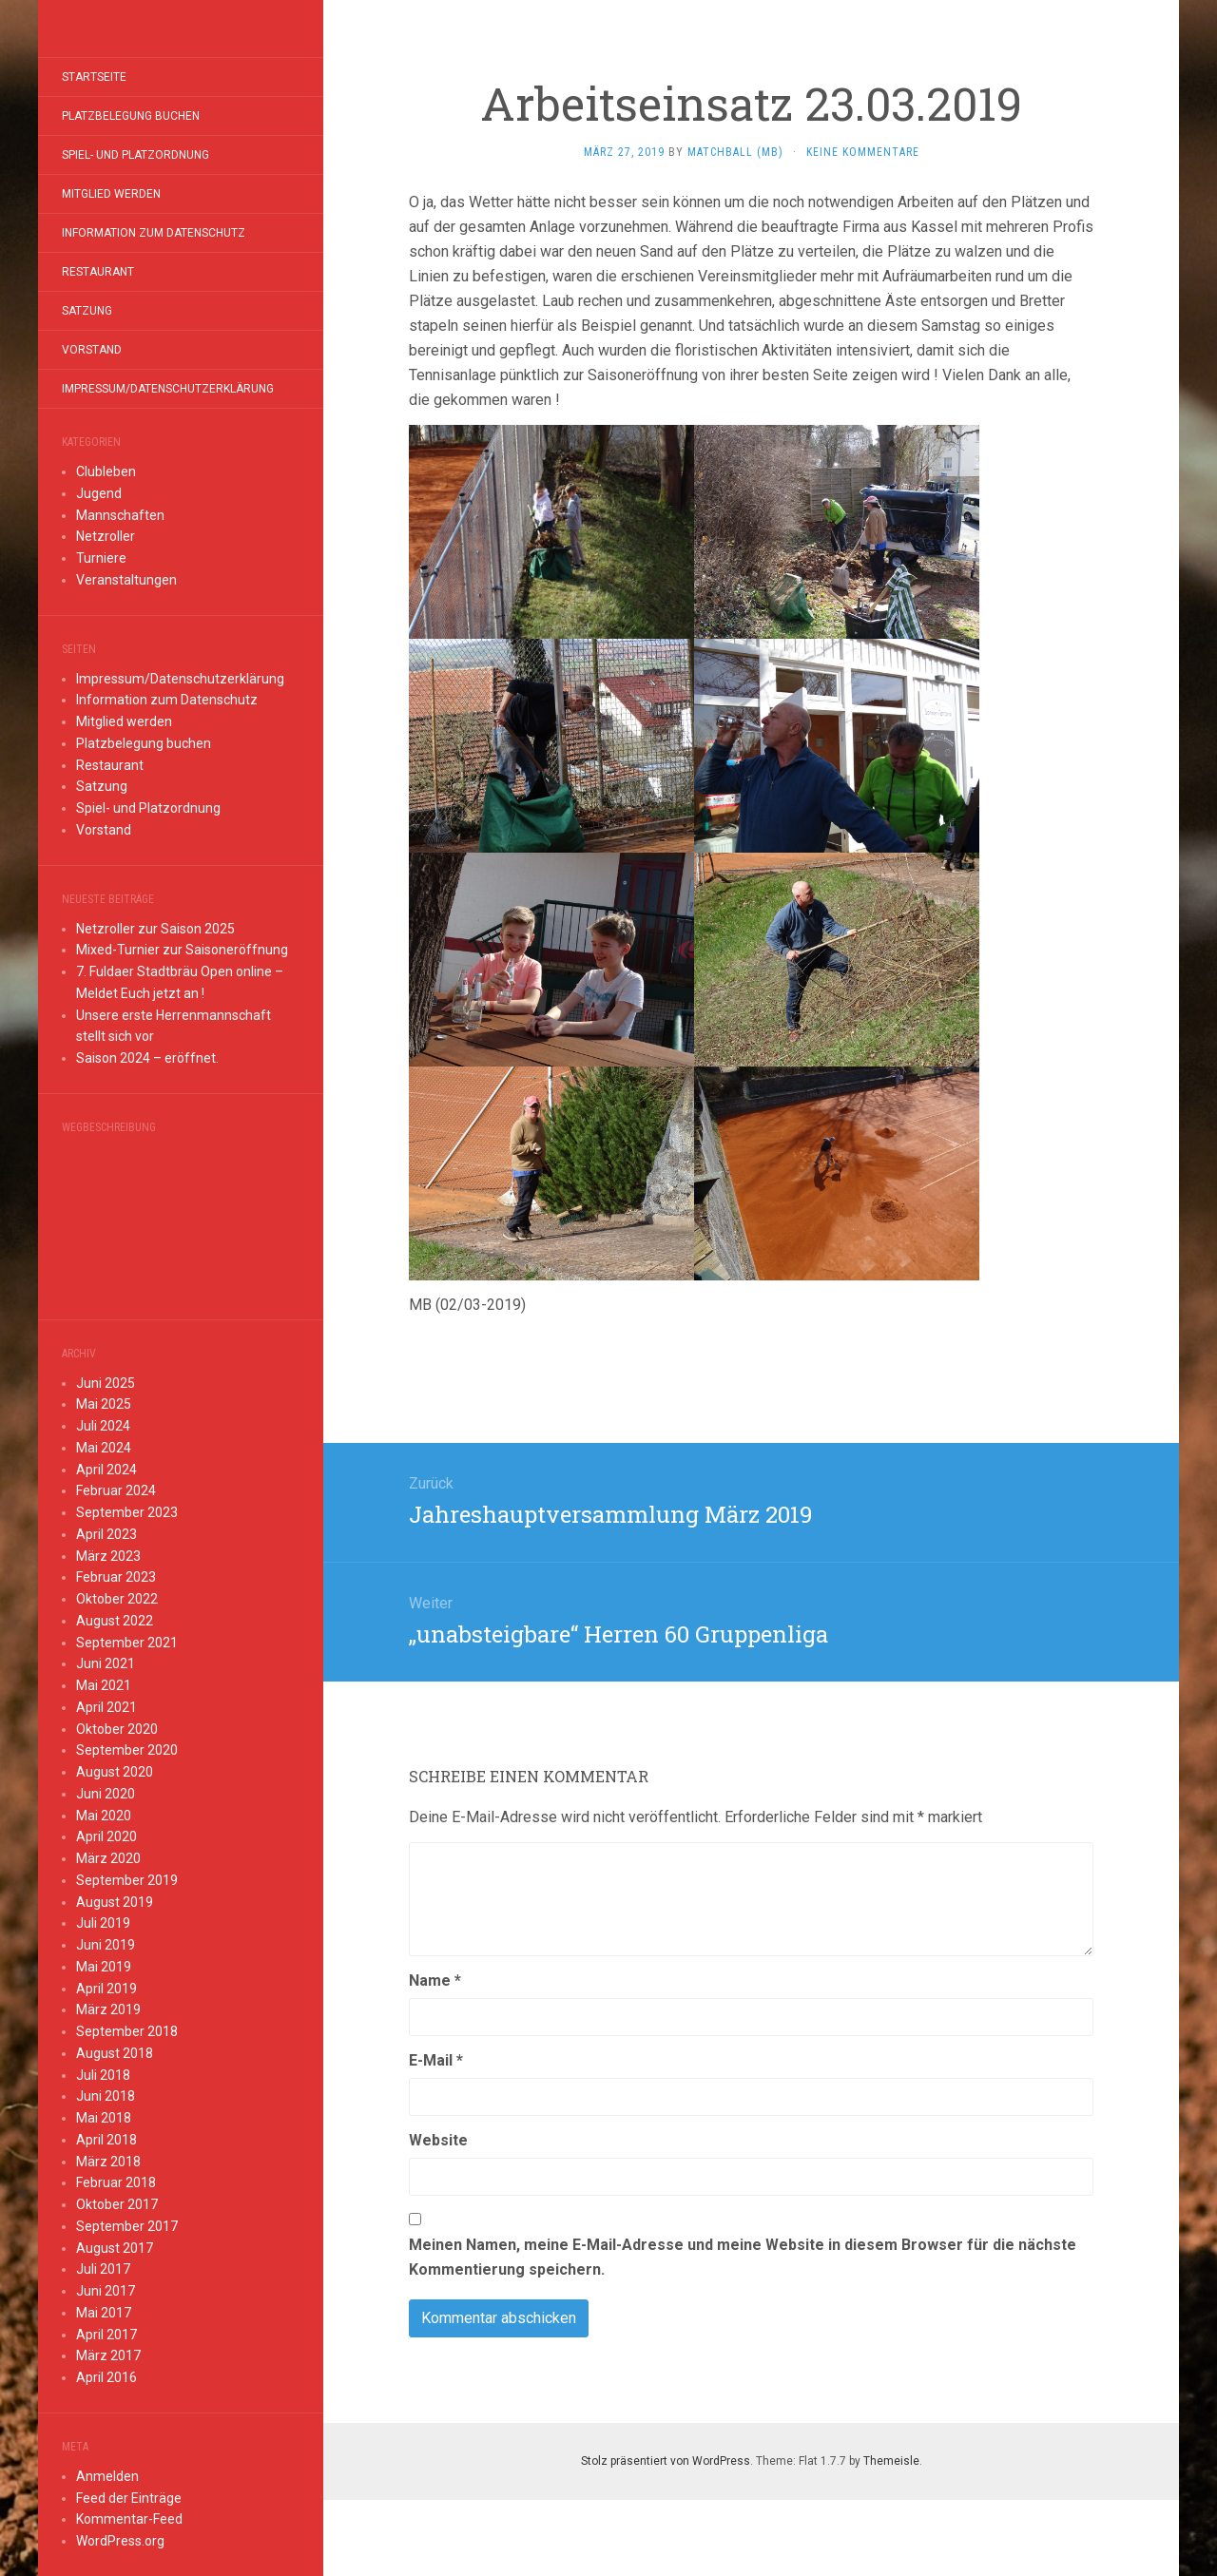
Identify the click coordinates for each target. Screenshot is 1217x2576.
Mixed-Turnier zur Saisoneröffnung (182, 949)
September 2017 (127, 2226)
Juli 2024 (103, 1425)
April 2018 (106, 2139)
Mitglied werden (111, 194)
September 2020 (127, 1750)
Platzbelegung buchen (131, 116)
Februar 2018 (116, 2182)
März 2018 (108, 2161)
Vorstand (92, 349)
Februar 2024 (116, 1490)
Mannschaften (120, 515)
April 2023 (106, 1534)
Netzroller (105, 536)
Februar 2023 (116, 1577)
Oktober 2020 (117, 1729)
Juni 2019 (105, 1944)
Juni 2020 (105, 1793)
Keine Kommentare (862, 152)
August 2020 (114, 1771)
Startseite (94, 77)
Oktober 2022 (117, 1598)
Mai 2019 (103, 1966)
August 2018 (114, 2053)
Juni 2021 (105, 1663)
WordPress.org (120, 2540)
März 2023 (108, 1556)
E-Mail (436, 2060)
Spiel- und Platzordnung (135, 155)
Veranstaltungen (126, 579)
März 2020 (108, 1858)
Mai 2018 (103, 2117)
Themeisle (891, 2461)
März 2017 (108, 2355)
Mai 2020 (103, 1815)
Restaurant (98, 272)
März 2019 (108, 2009)
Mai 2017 (103, 2312)
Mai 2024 (103, 1447)
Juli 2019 (103, 1923)
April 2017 (106, 2334)
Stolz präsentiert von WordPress (665, 2461)
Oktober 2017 (117, 2204)
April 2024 (106, 1469)
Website (438, 2140)
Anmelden (107, 2476)
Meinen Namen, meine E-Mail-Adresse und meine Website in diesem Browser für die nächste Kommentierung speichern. (742, 2257)
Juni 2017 (105, 2290)
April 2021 (106, 1707)
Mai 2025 (103, 1404)
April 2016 (106, 2377)
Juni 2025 (105, 1383)
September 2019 (127, 1880)
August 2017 (114, 2248)
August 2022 (114, 1620)
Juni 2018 (105, 2096)
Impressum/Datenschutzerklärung (168, 388)
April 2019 (106, 1988)
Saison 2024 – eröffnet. (147, 1058)
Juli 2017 (103, 2269)
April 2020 (106, 1836)
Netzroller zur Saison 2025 (155, 928)
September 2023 (127, 1512)
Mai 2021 (103, 1685)
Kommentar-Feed (129, 2519)
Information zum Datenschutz (153, 233)
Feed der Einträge (129, 2498)
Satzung (87, 310)
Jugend (99, 493)
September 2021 (127, 1642)
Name (435, 1980)
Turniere (101, 558)
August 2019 (114, 1902)
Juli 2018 (103, 2075)
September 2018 (127, 2031)
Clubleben (106, 471)
